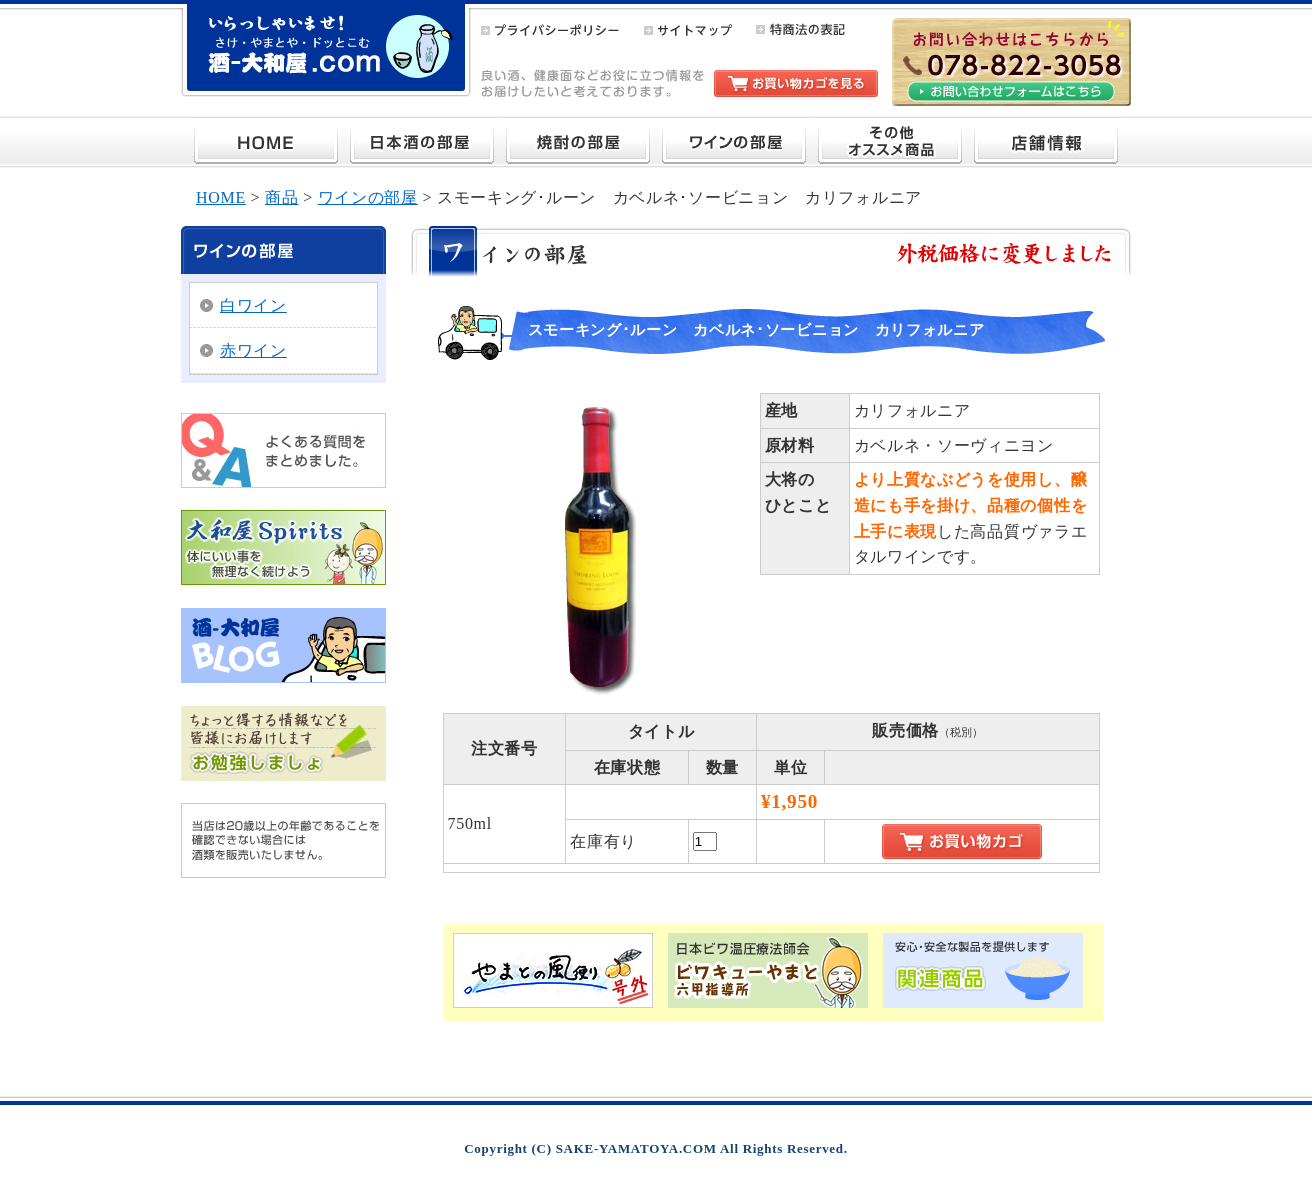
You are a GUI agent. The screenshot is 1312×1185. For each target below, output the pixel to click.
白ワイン (253, 305)
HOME (221, 197)
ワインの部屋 (368, 197)
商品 (281, 197)
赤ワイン (253, 350)
